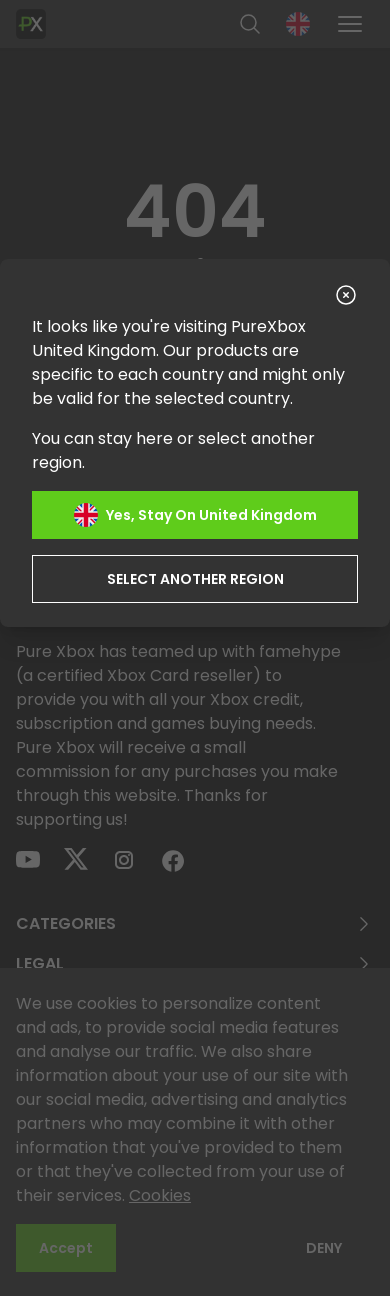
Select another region (195, 579)
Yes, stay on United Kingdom (195, 515)
